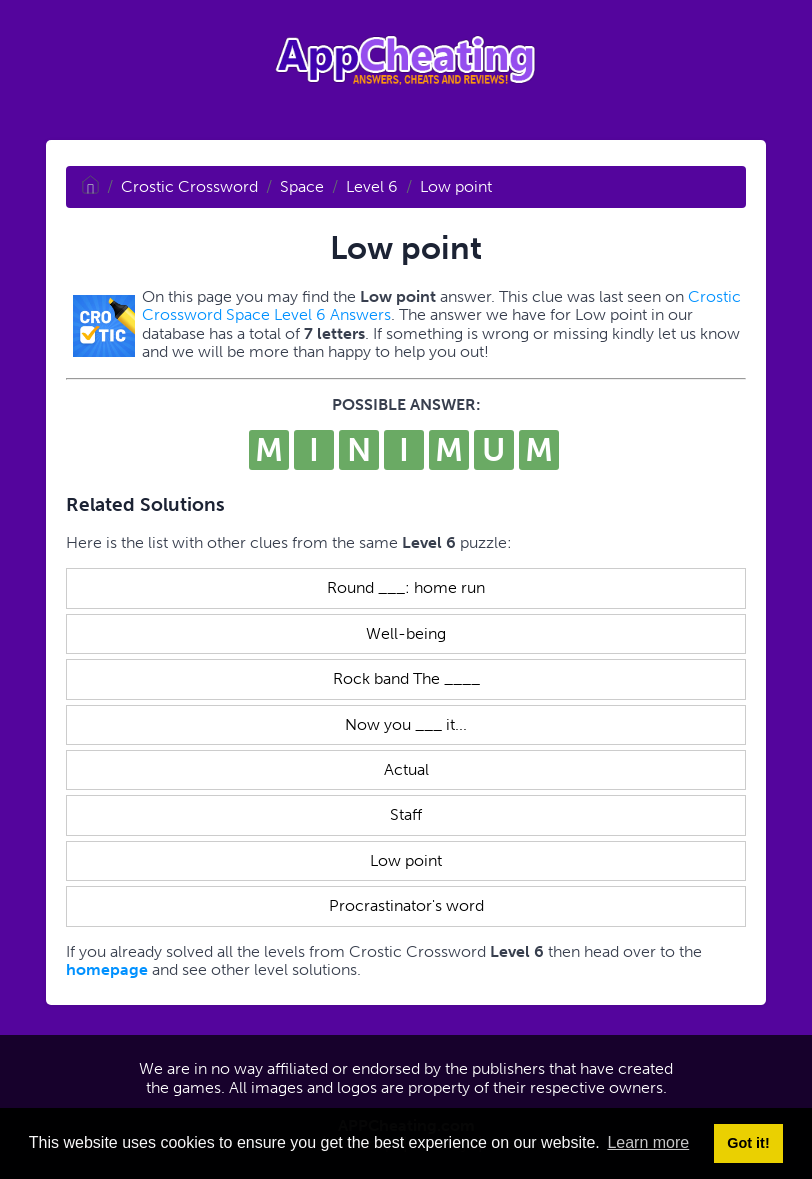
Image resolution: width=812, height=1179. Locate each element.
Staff (406, 814)
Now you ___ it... (406, 724)
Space (302, 186)
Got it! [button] (748, 1143)
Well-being (406, 633)
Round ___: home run (406, 587)
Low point (456, 186)
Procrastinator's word (406, 905)
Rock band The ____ (406, 678)
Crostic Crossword (189, 186)
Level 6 (372, 186)
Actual (406, 769)
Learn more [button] (648, 1142)
